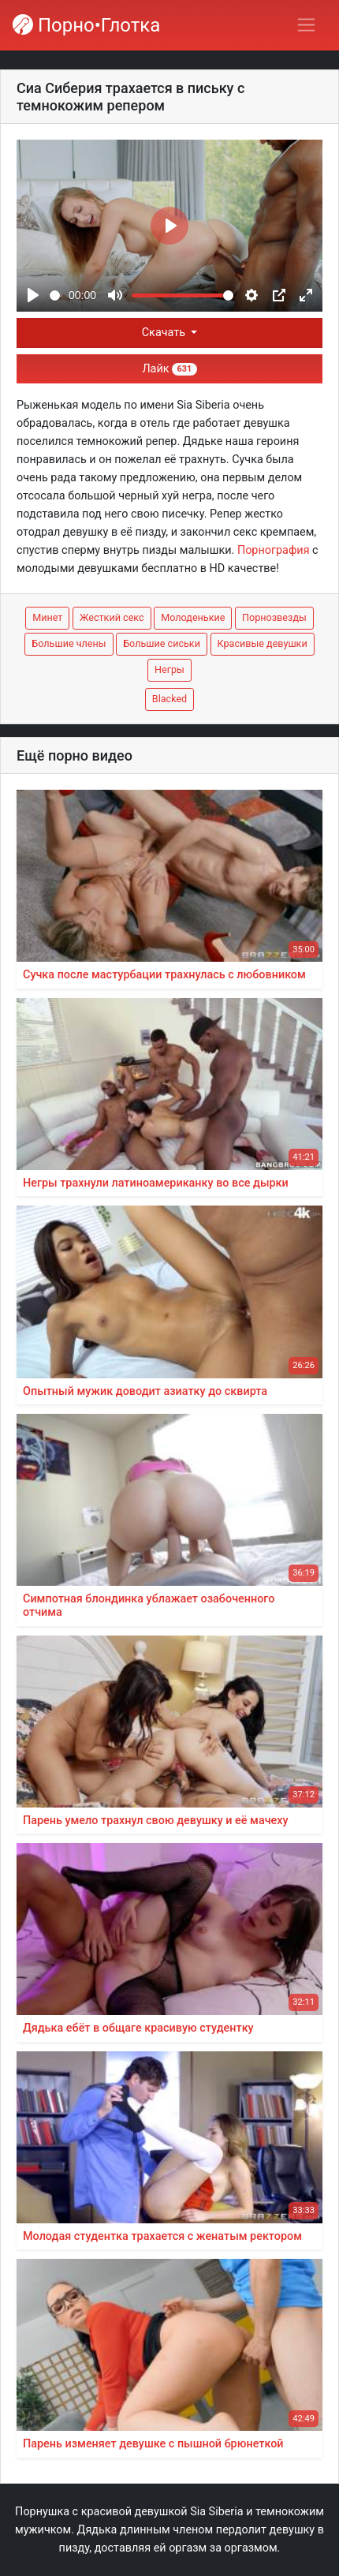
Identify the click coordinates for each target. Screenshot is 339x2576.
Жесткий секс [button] (112, 617)
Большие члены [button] (69, 643)
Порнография (273, 550)
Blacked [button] (169, 699)
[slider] (56, 295)
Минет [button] (47, 617)
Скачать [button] (165, 332)
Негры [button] (169, 669)
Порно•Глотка (86, 25)
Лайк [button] (169, 369)
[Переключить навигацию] (306, 25)
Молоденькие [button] (193, 617)
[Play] (33, 295)
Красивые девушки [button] (262, 643)
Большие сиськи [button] (161, 643)
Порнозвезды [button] (274, 617)
